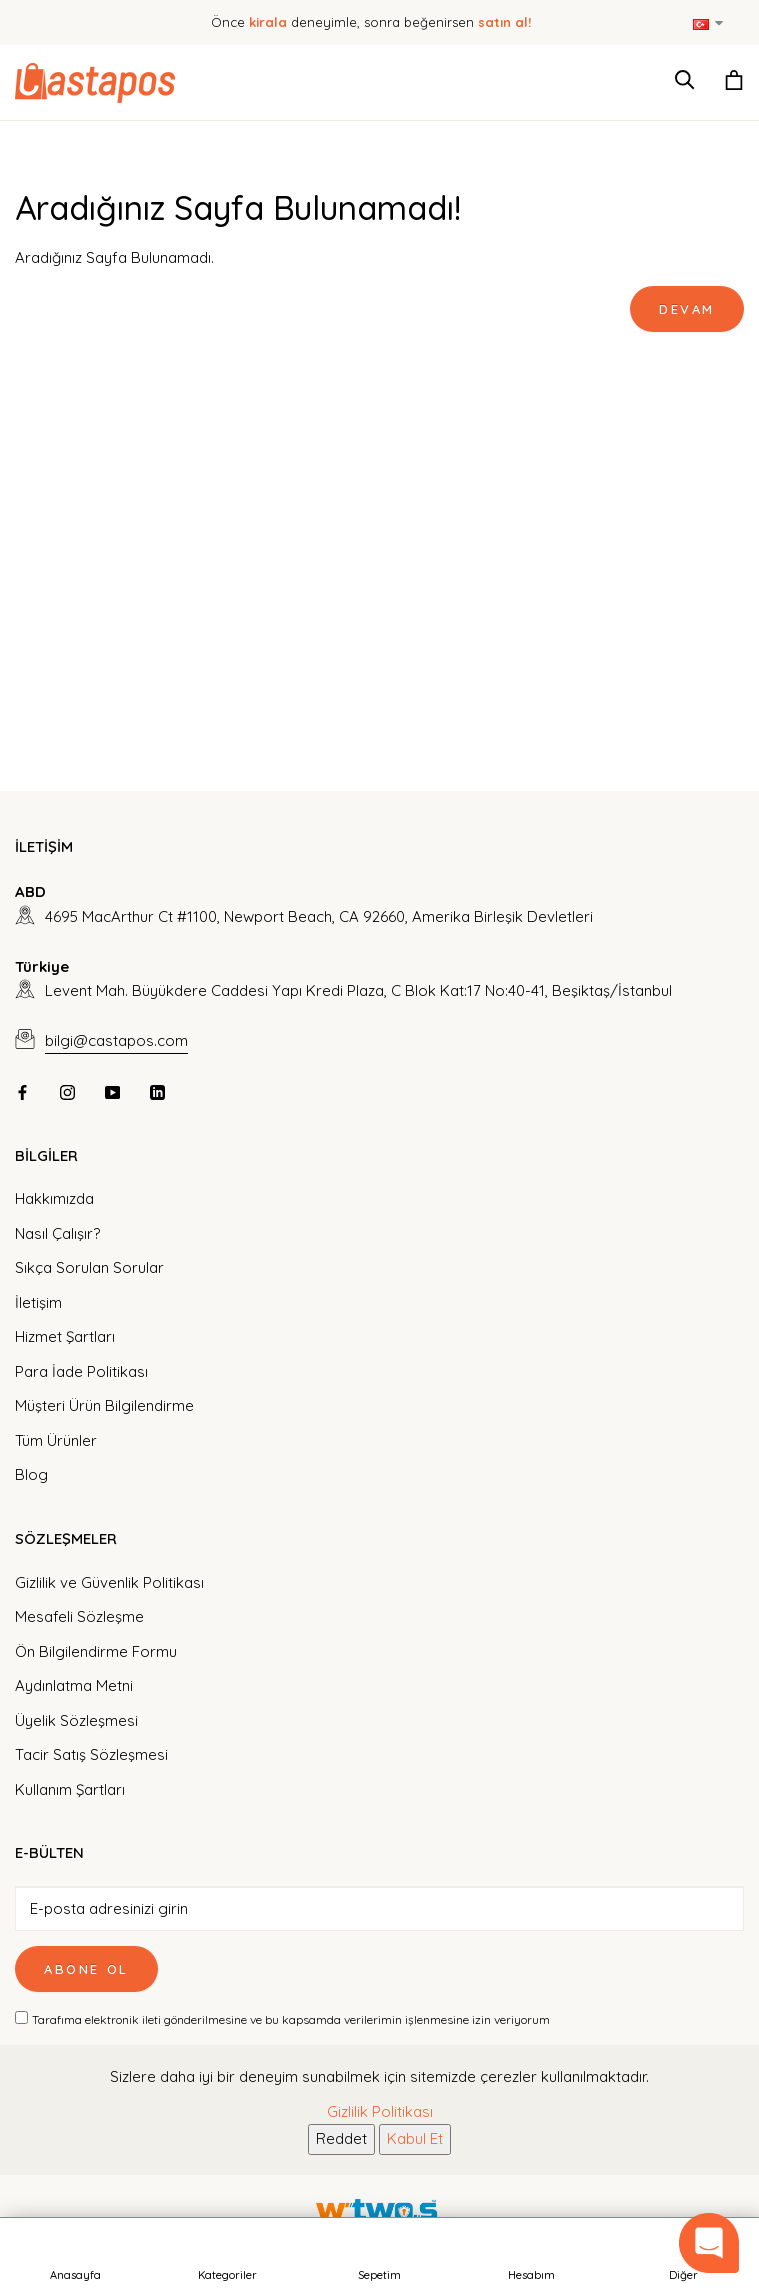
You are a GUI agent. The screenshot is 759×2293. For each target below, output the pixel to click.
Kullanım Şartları (70, 1789)
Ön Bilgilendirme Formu (96, 1651)
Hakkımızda (54, 1198)
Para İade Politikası (81, 1371)
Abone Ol (86, 1969)
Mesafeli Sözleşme (79, 1616)
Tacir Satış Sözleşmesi (91, 1754)
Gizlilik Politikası (380, 2111)
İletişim (38, 1302)
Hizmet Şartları (65, 1336)
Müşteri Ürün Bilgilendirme (104, 1405)
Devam (687, 309)
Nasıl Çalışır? (57, 1233)
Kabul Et (415, 2138)
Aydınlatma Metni (74, 1685)
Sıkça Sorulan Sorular (89, 1267)
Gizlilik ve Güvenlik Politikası (109, 1582)
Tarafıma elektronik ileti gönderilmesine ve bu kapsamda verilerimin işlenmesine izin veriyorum (291, 2019)
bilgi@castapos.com (116, 1040)
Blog (31, 1474)
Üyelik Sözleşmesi (76, 1720)
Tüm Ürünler (56, 1440)
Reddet (341, 2138)
